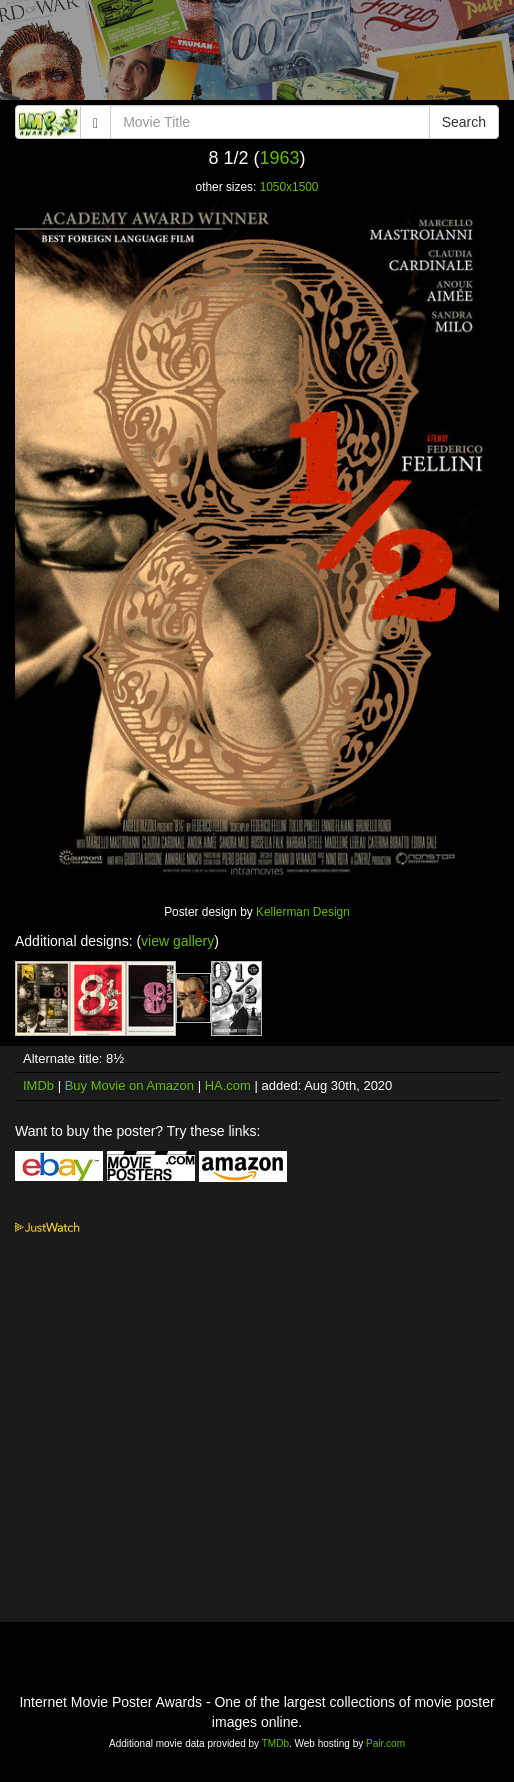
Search (464, 122)
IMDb (38, 1085)
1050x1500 (289, 187)
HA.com (228, 1085)
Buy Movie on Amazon (129, 1085)
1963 (279, 158)
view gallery (177, 941)
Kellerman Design (303, 912)
